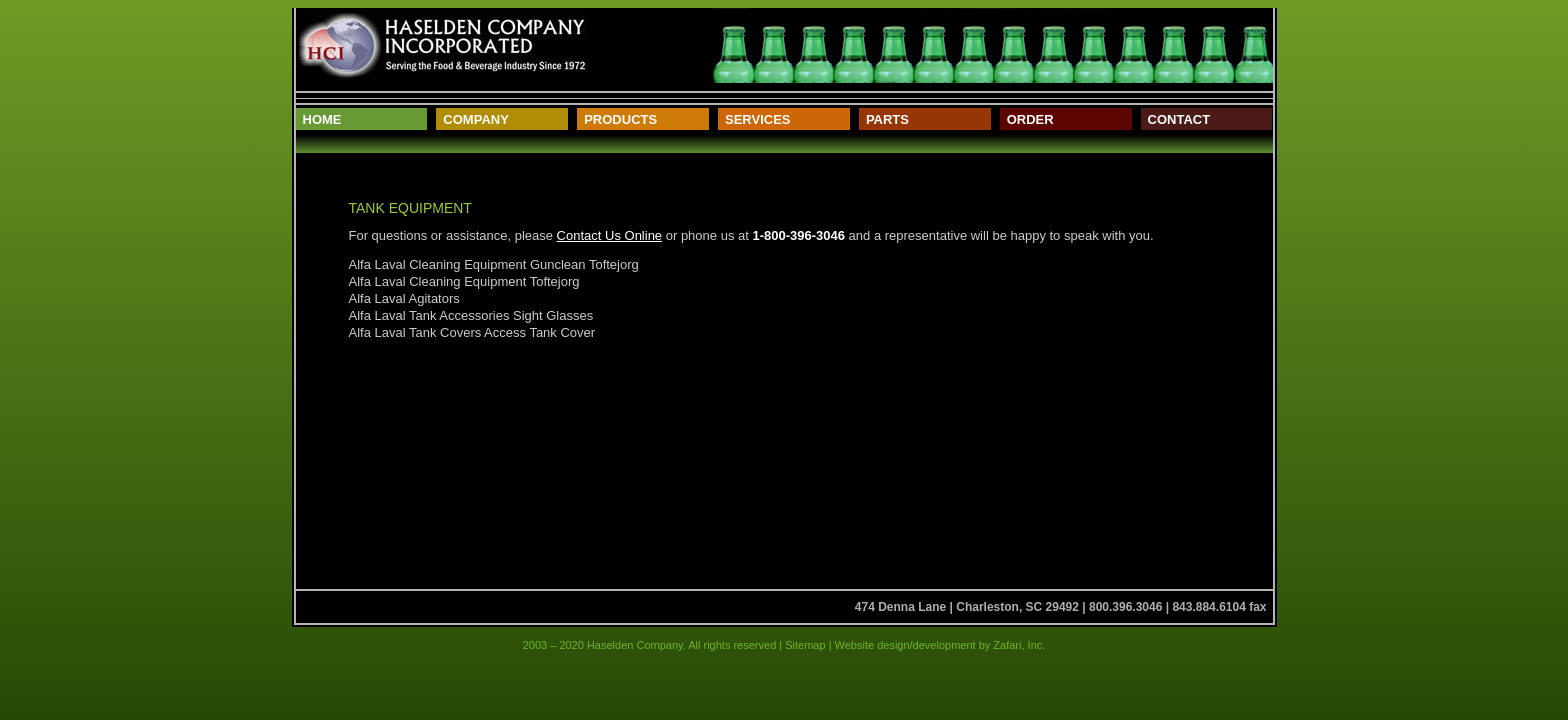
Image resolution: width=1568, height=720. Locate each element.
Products (620, 119)
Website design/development (904, 645)
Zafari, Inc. (1019, 645)
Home (322, 119)
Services (758, 119)
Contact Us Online (610, 235)
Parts (887, 119)
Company (475, 119)
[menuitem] (362, 119)
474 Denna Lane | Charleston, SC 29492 (967, 607)
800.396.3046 (1125, 607)
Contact (1179, 119)
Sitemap (805, 645)
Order (1030, 119)
